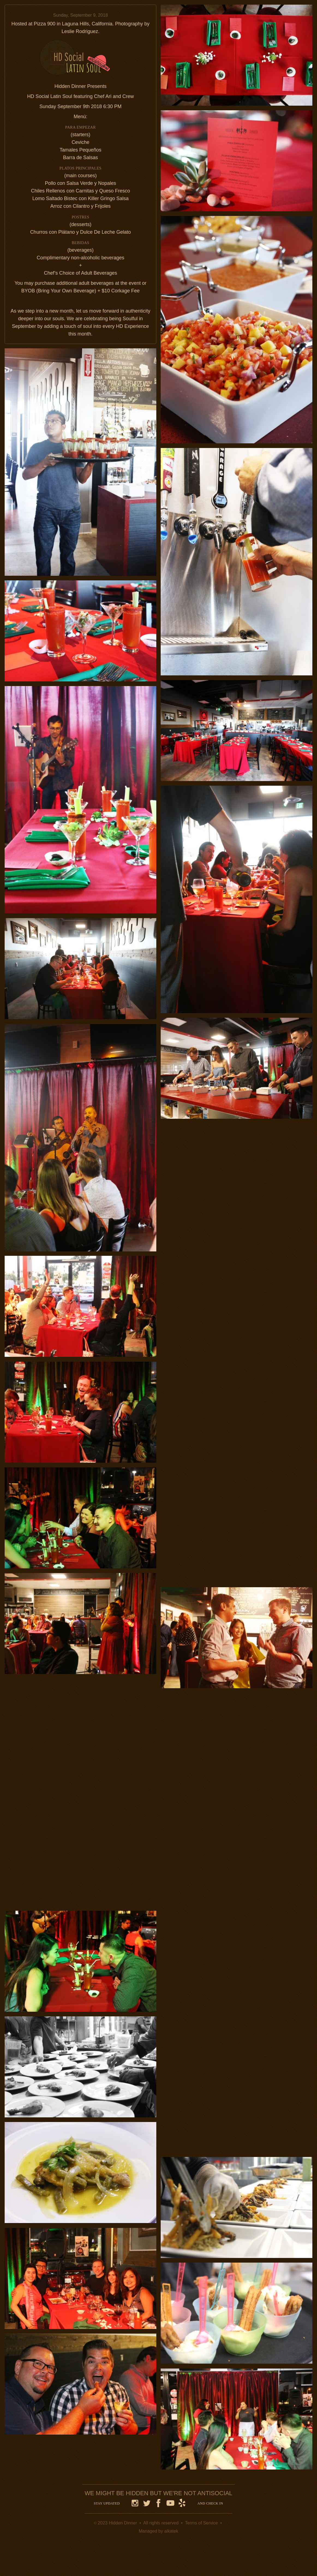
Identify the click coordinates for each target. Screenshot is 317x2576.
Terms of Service (201, 2522)
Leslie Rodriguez (79, 31)
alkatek (171, 2530)
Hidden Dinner (123, 2522)
